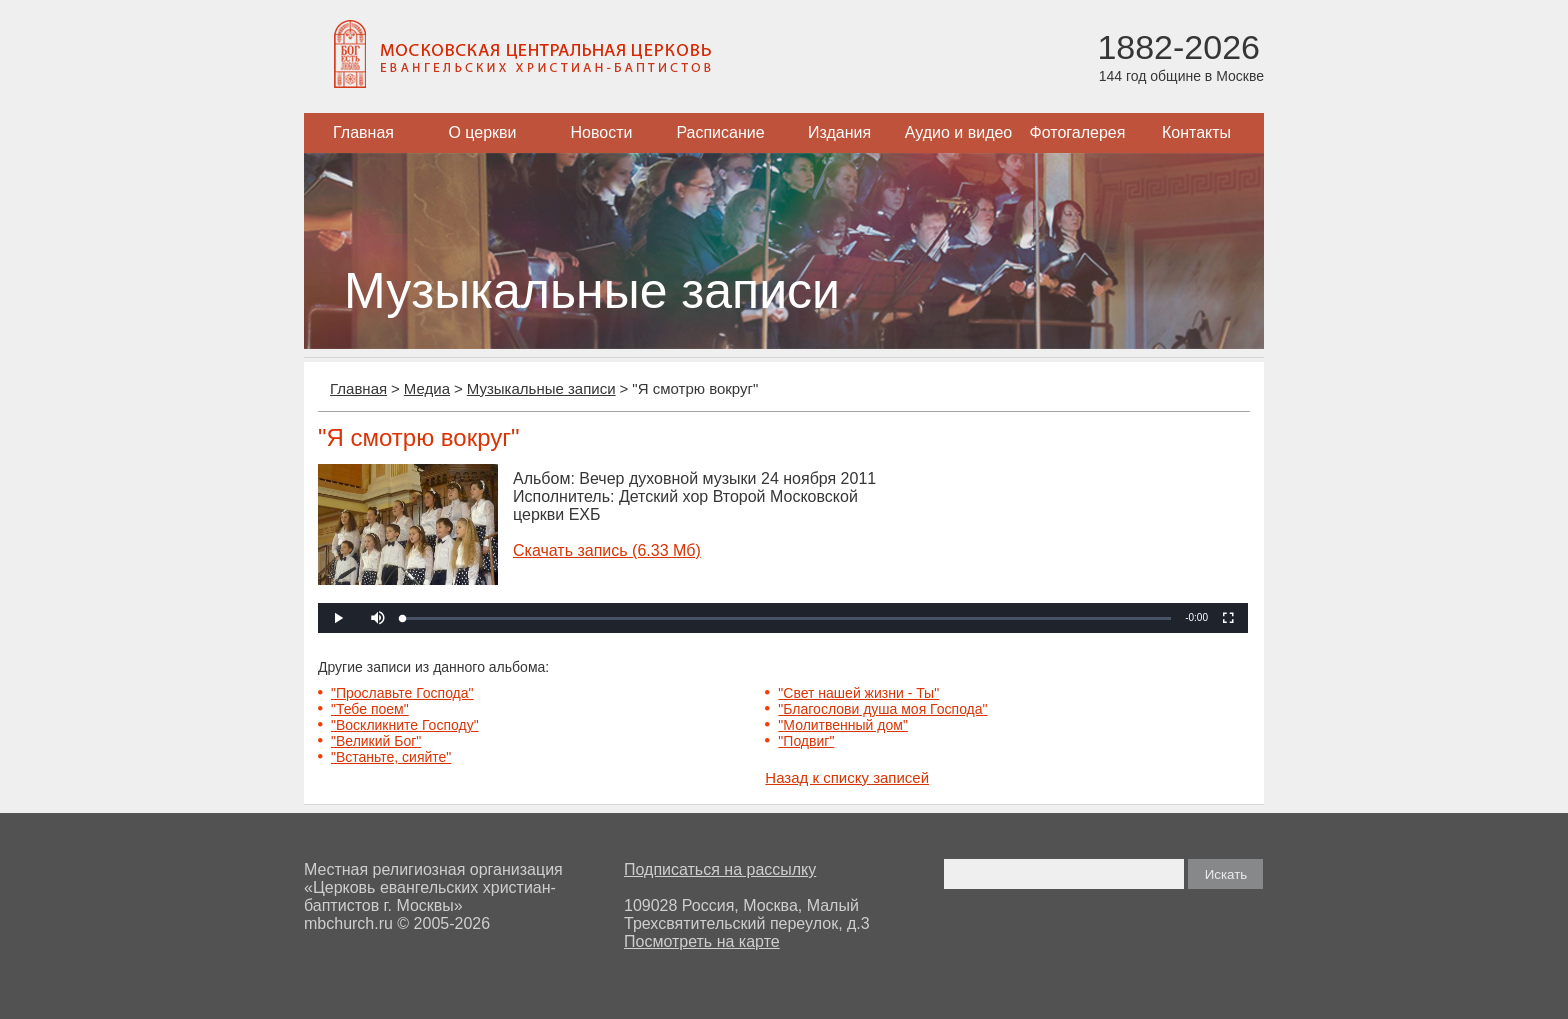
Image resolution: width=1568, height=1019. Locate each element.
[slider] (787, 618)
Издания (839, 132)
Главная (363, 132)
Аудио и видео (959, 132)
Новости (602, 132)
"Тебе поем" (370, 709)
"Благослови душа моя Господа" (882, 709)
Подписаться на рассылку (720, 869)
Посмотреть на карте (702, 941)
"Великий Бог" (376, 741)
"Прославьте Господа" (402, 693)
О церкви (482, 132)
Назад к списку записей (847, 777)
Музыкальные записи (541, 388)
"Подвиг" (806, 741)
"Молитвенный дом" (843, 725)
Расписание (720, 132)
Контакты (1196, 132)
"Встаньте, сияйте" (391, 757)
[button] (378, 618)
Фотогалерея (1078, 132)
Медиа (427, 388)
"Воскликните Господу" (405, 725)
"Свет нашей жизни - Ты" (858, 693)
